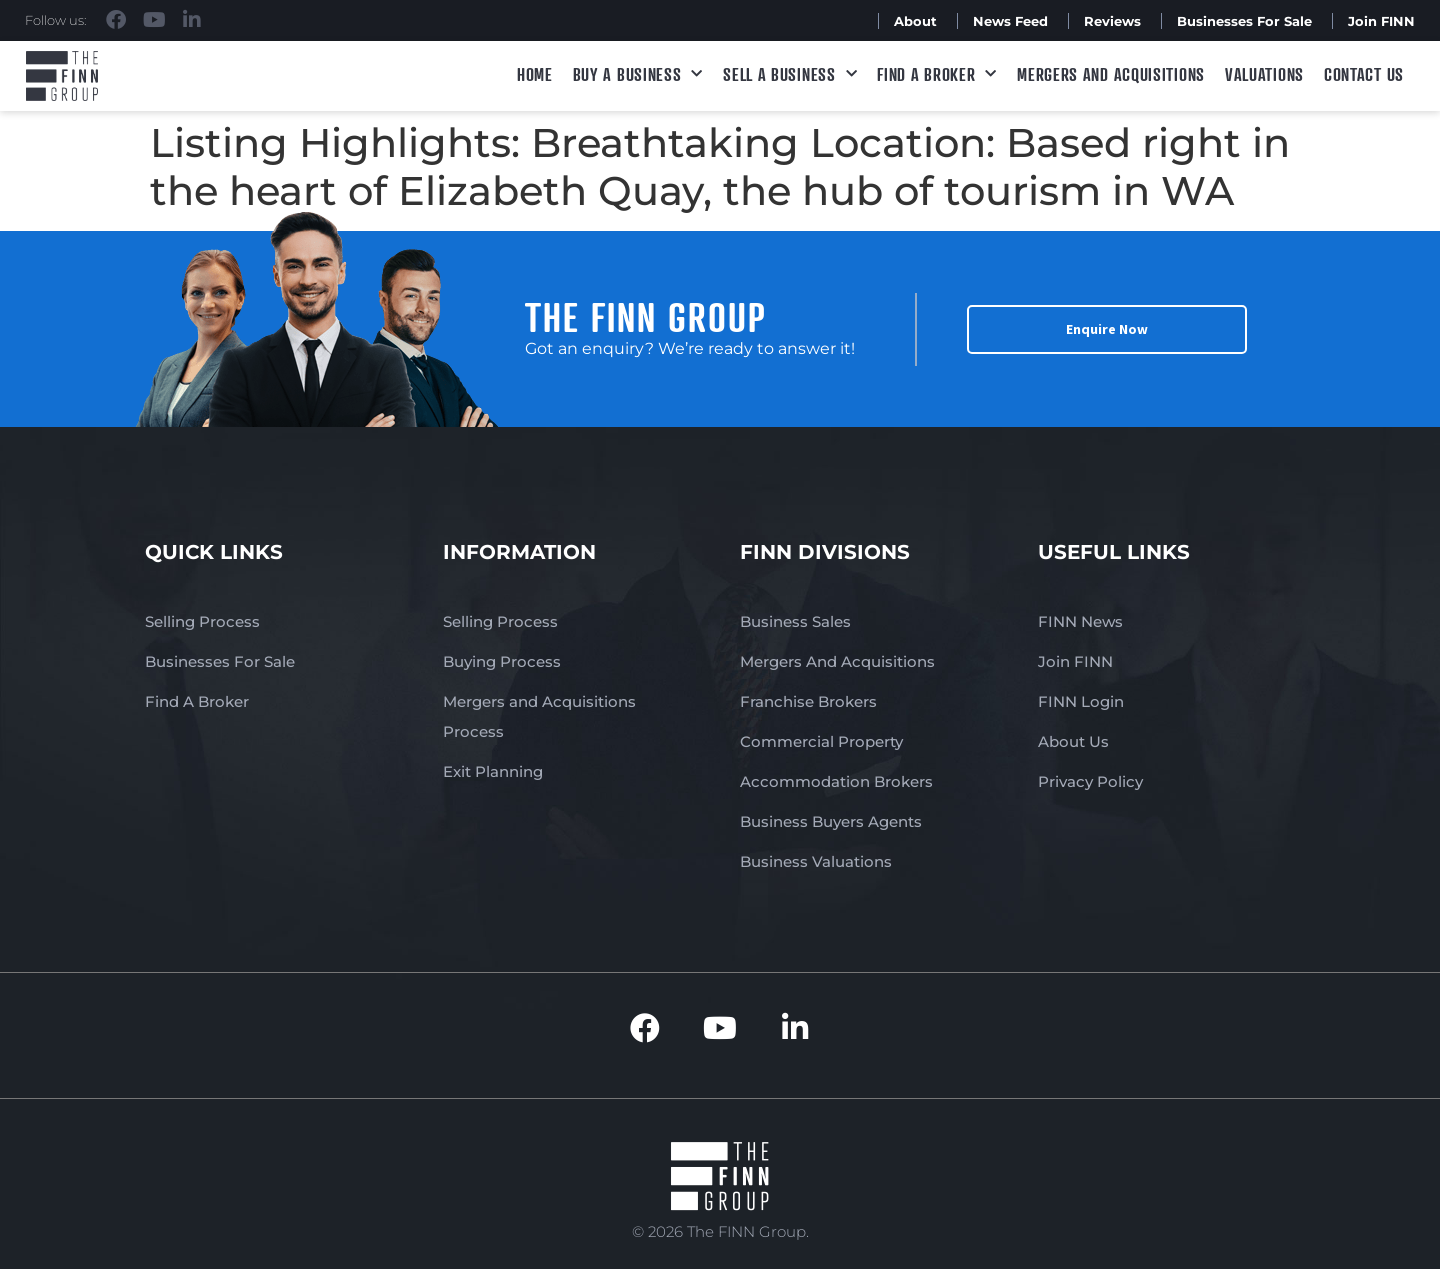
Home (535, 74)
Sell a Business (790, 74)
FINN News (1080, 621)
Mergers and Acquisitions (1111, 74)
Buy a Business (638, 74)
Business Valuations (816, 861)
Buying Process (502, 661)
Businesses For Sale (1244, 21)
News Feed (1010, 21)
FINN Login (1081, 701)
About (915, 21)
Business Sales (795, 621)
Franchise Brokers (808, 701)
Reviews (1112, 21)
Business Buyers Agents (831, 821)
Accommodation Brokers (836, 781)
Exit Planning (493, 771)
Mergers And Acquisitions (837, 661)
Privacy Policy (1090, 781)
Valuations (1264, 74)
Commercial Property (821, 741)
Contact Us (1364, 74)
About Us (1073, 741)
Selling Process (202, 621)
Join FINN (1381, 21)
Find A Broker (937, 74)
